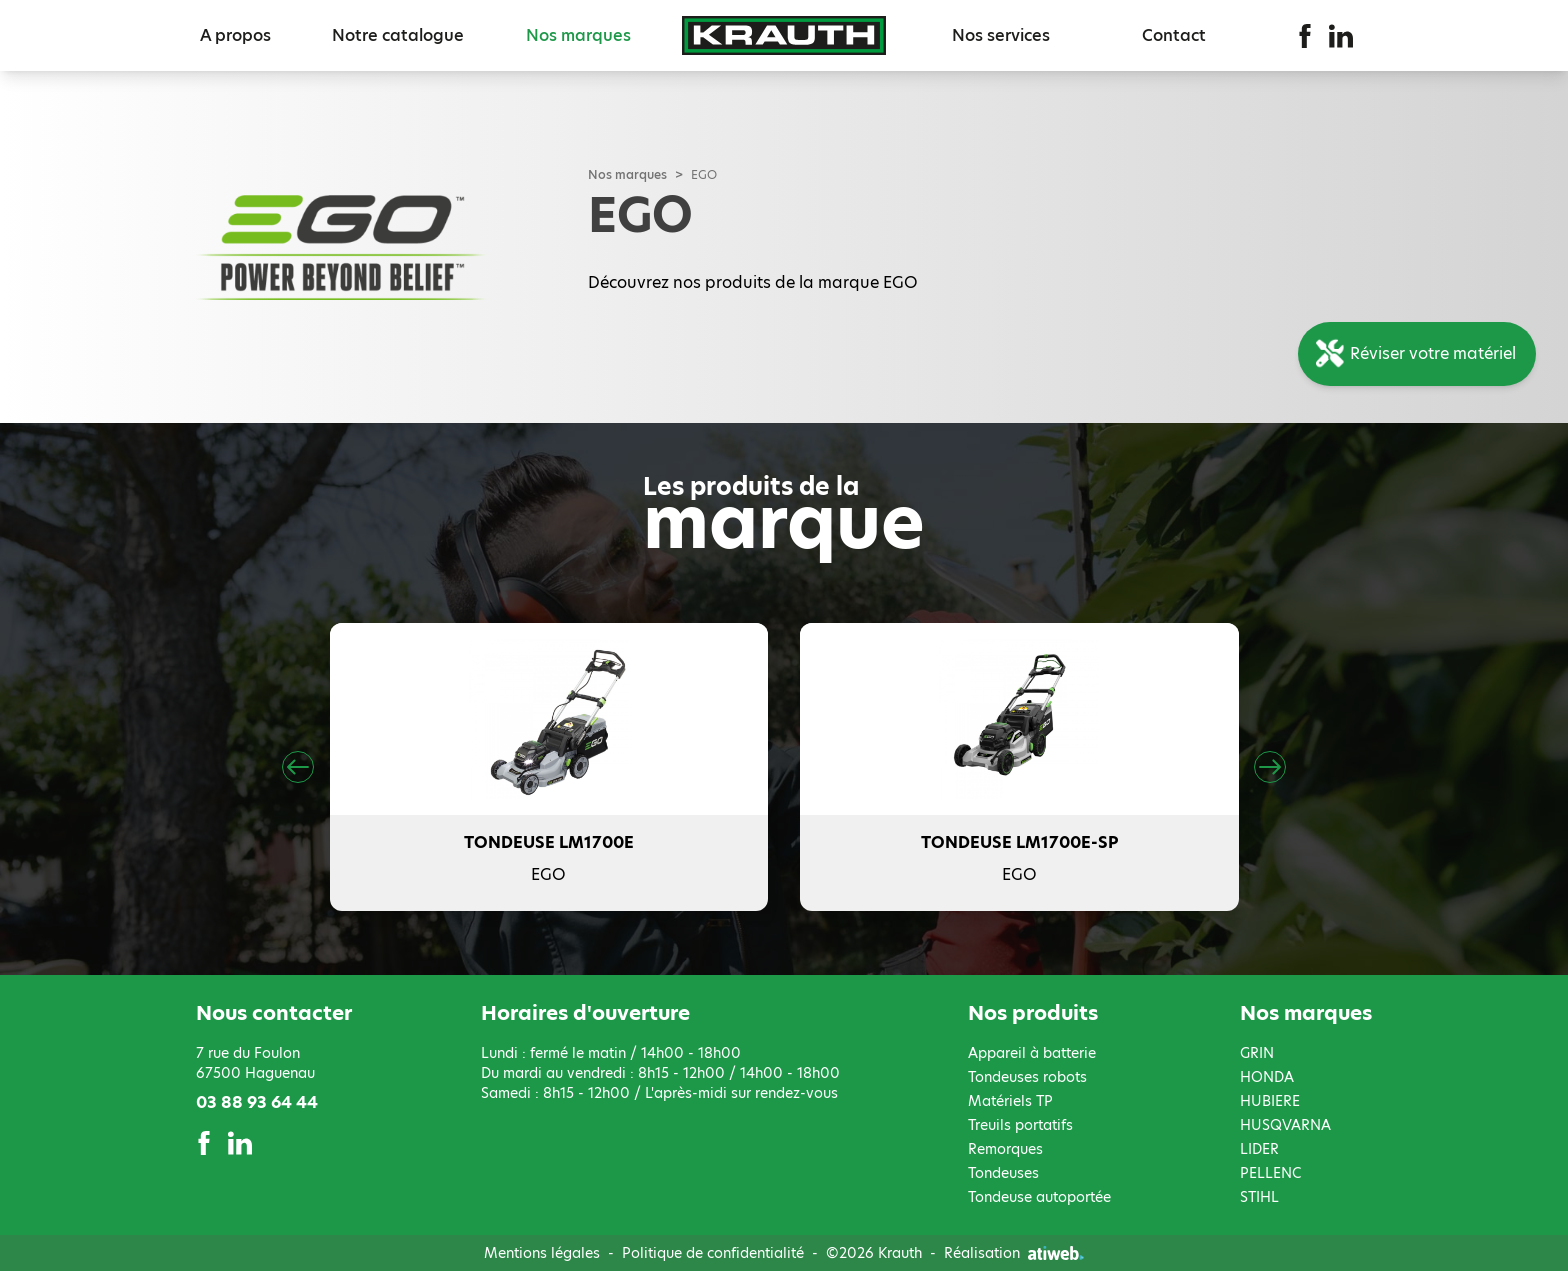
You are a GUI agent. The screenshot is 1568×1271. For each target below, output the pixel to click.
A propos (235, 35)
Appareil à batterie (1032, 1053)
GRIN (1257, 1053)
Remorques (1005, 1149)
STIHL (1259, 1197)
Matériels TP (1010, 1101)
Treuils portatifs (1020, 1125)
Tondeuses (1003, 1173)
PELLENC (1270, 1173)
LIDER (1259, 1149)
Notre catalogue (398, 35)
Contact (1174, 35)
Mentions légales (542, 1253)
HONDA (1267, 1077)
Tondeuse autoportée (1039, 1197)
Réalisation (1014, 1253)
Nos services (1001, 35)
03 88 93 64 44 (257, 1102)
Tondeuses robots (1027, 1077)
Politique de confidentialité (713, 1253)
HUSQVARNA (1285, 1125)
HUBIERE (1270, 1101)
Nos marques (578, 35)
